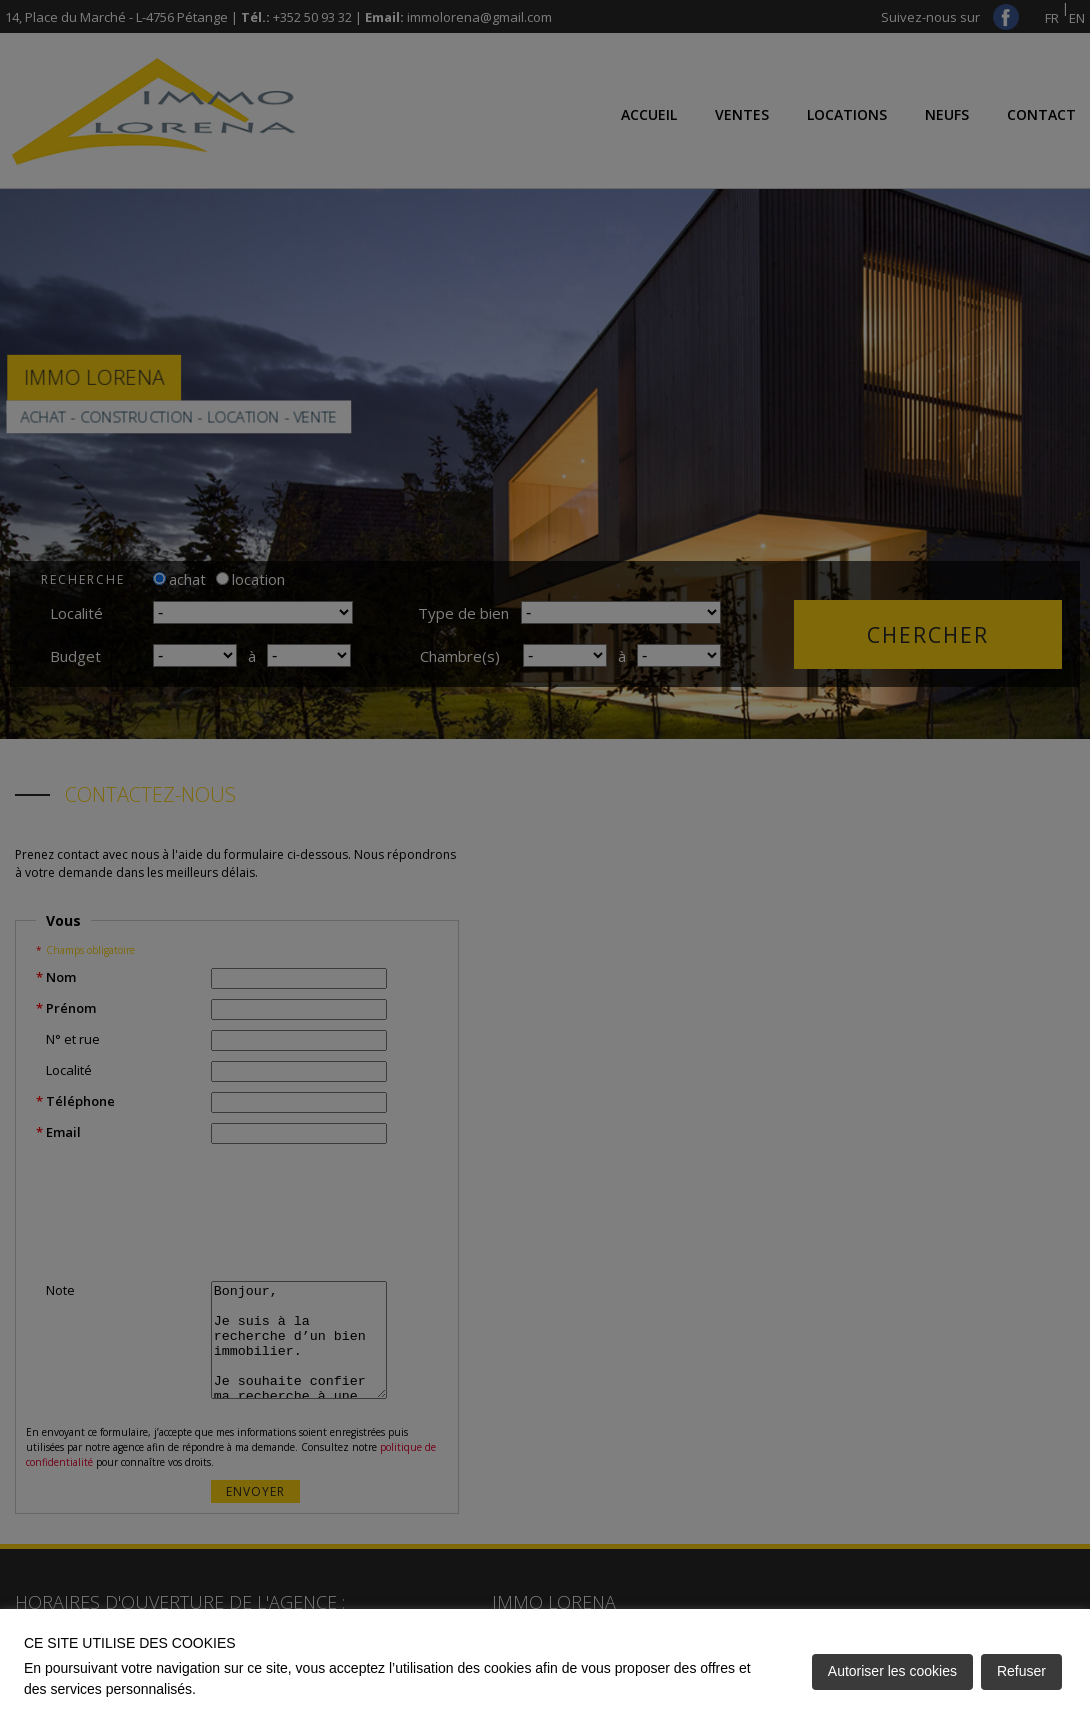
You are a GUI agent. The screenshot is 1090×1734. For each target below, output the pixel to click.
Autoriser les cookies (892, 1671)
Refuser (1021, 1671)
